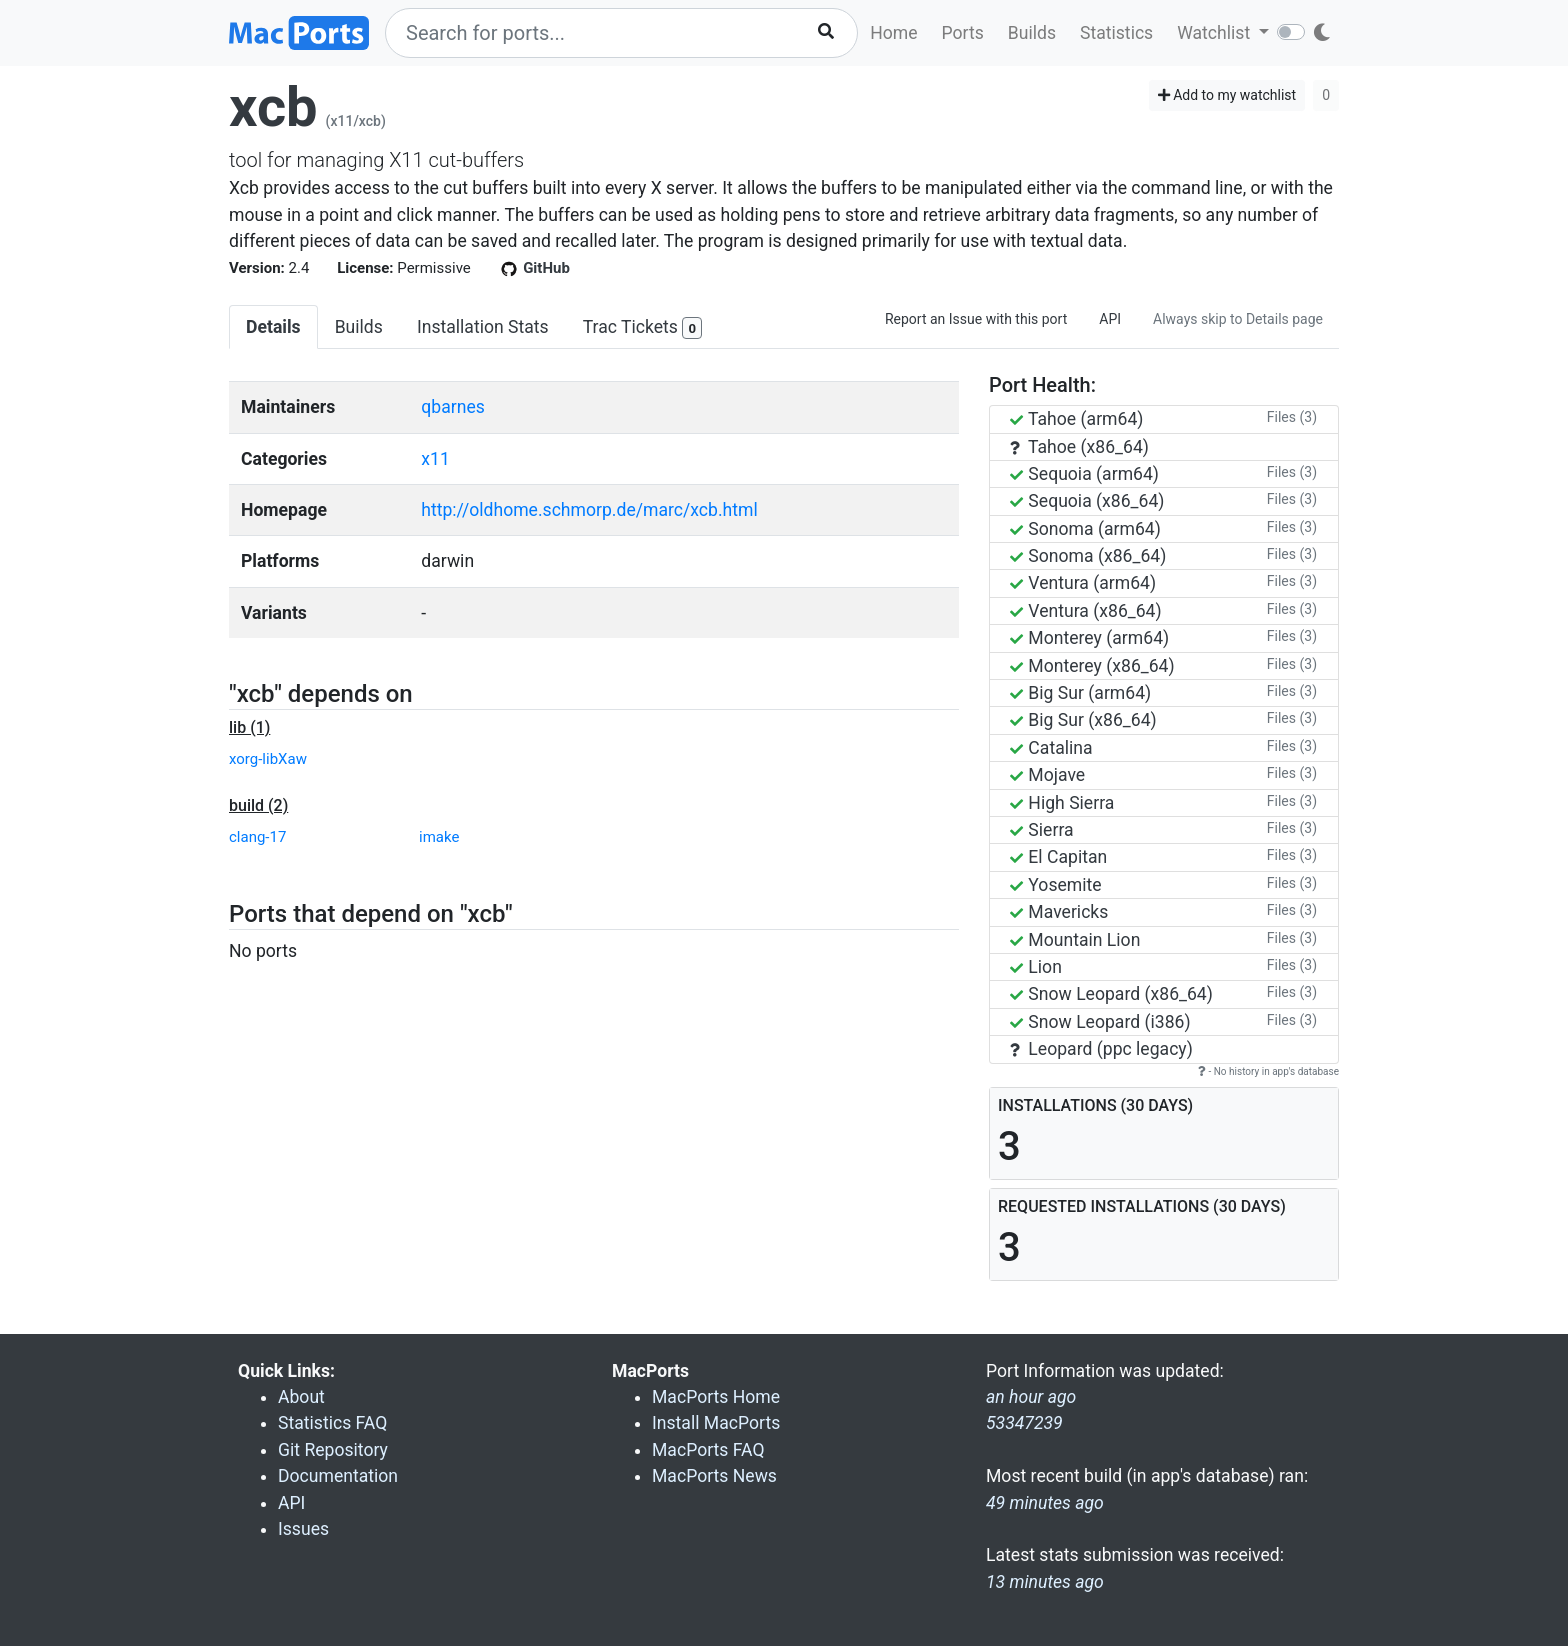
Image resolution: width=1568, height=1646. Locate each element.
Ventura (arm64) (1083, 583)
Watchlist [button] (1215, 33)
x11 (435, 459)
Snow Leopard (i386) (1100, 1022)
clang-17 (257, 837)
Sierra (1042, 830)
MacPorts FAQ (708, 1450)
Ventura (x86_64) (1086, 611)
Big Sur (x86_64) (1083, 720)
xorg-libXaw (268, 759)
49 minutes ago (1045, 1503)
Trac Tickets (643, 328)
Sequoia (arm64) (1084, 474)
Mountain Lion (1075, 940)
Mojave (1047, 775)
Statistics (1116, 33)
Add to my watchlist (1227, 95)
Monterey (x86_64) (1092, 666)
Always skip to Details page (1238, 319)
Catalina (1051, 748)
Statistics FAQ (332, 1423)
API (1110, 319)
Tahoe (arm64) (1076, 419)
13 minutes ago (1045, 1582)
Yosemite (1056, 885)
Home (893, 33)
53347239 (1024, 1423)
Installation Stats (483, 327)
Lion (1036, 967)
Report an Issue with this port (976, 319)
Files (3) (1292, 417)
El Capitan (1058, 857)
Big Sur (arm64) (1080, 693)
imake (439, 837)
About (301, 1397)
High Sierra (1062, 803)
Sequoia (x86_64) (1087, 501)
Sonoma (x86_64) (1088, 556)
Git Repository (333, 1450)
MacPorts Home (716, 1397)
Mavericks (1059, 912)
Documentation (338, 1476)
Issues (303, 1529)
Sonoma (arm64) (1085, 529)
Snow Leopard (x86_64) (1111, 994)
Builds (1032, 33)
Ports (963, 33)
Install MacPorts (716, 1423)
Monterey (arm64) (1089, 638)
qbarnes (453, 407)
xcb (273, 107)
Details (273, 327)
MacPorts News (714, 1476)
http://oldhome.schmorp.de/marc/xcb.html (589, 510)
